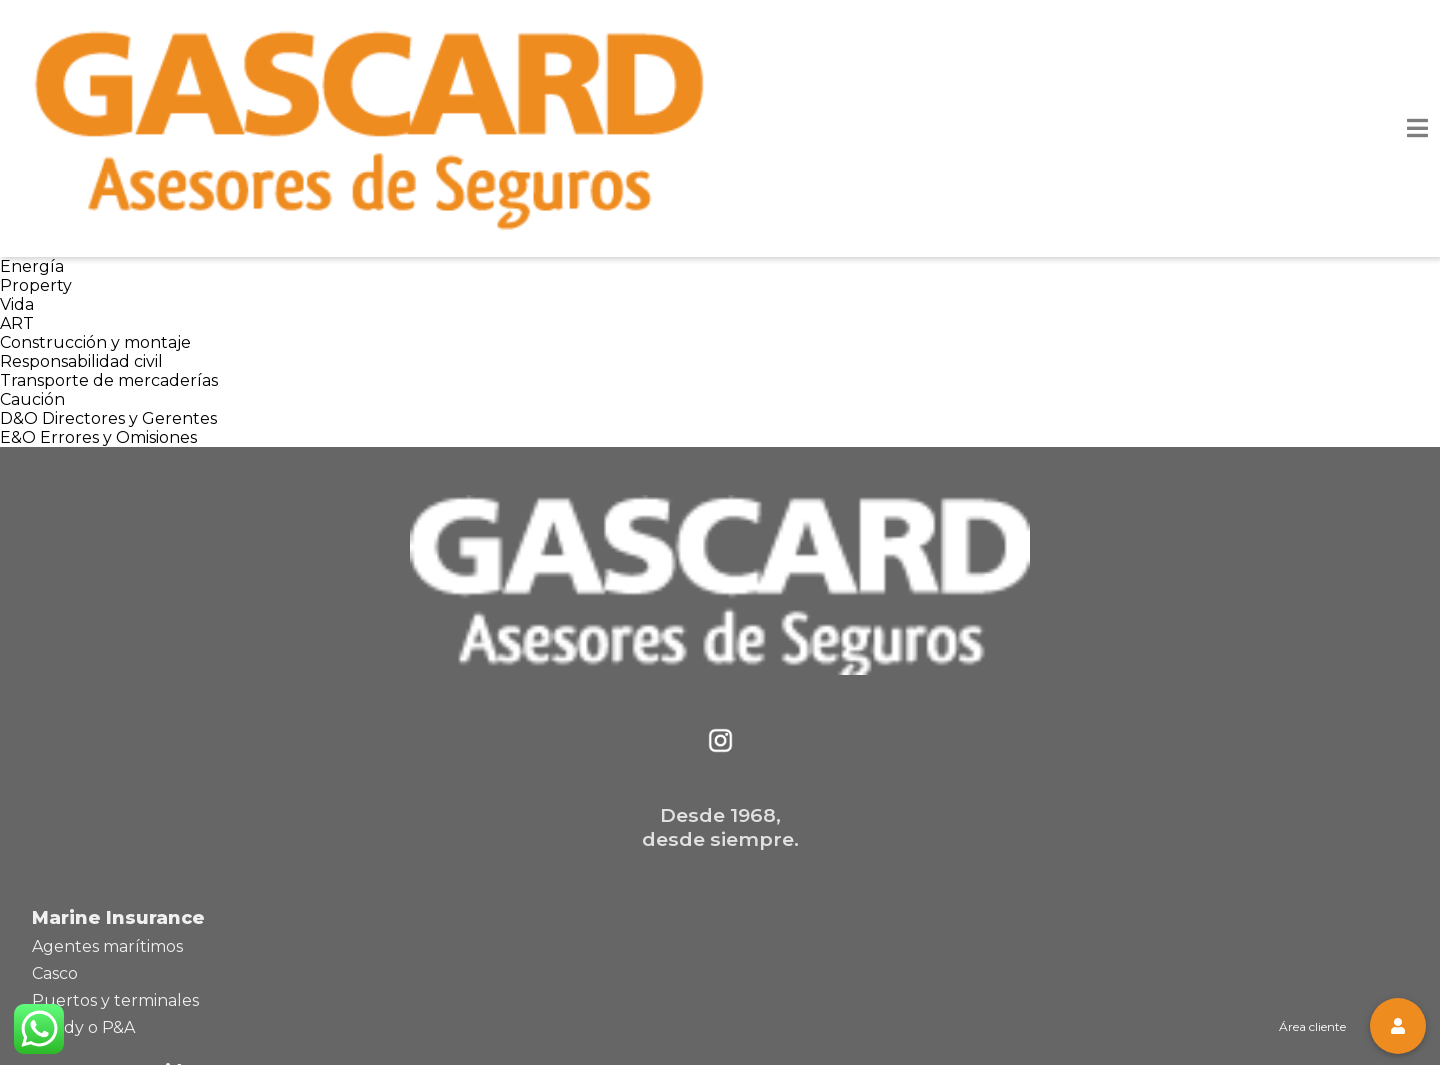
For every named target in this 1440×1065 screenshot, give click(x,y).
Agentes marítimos (107, 946)
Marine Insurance (118, 918)
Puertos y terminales (115, 1000)
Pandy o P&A (83, 1027)
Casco (55, 973)
